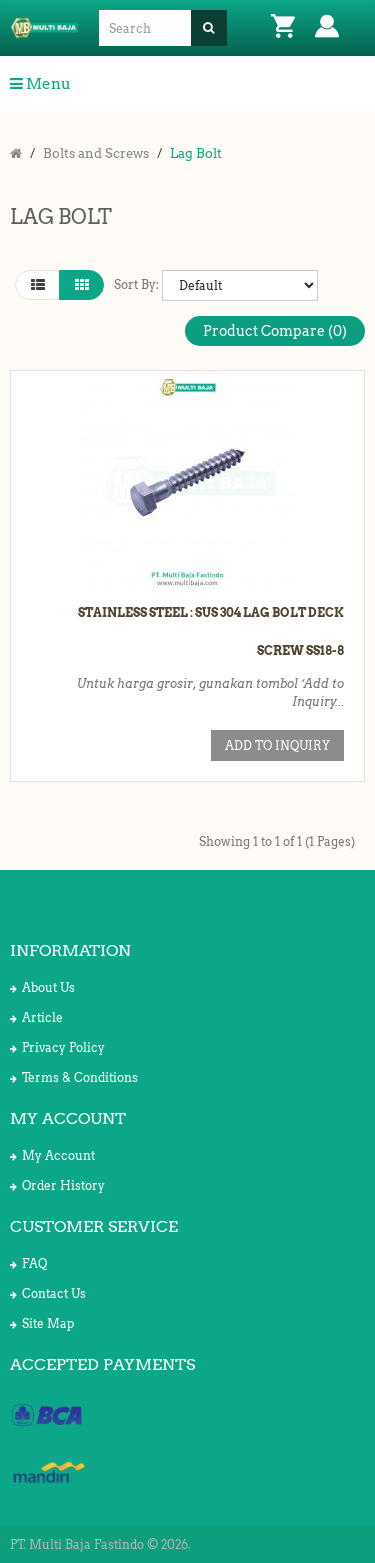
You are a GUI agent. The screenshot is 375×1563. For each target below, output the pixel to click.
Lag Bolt (196, 153)
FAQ (28, 1263)
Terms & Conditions (74, 1077)
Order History (57, 1185)
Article (36, 1017)
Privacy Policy (57, 1047)
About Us (42, 987)
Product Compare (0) (275, 331)
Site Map (42, 1323)
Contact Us (48, 1293)
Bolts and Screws (96, 153)
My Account (52, 1155)
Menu (40, 84)
